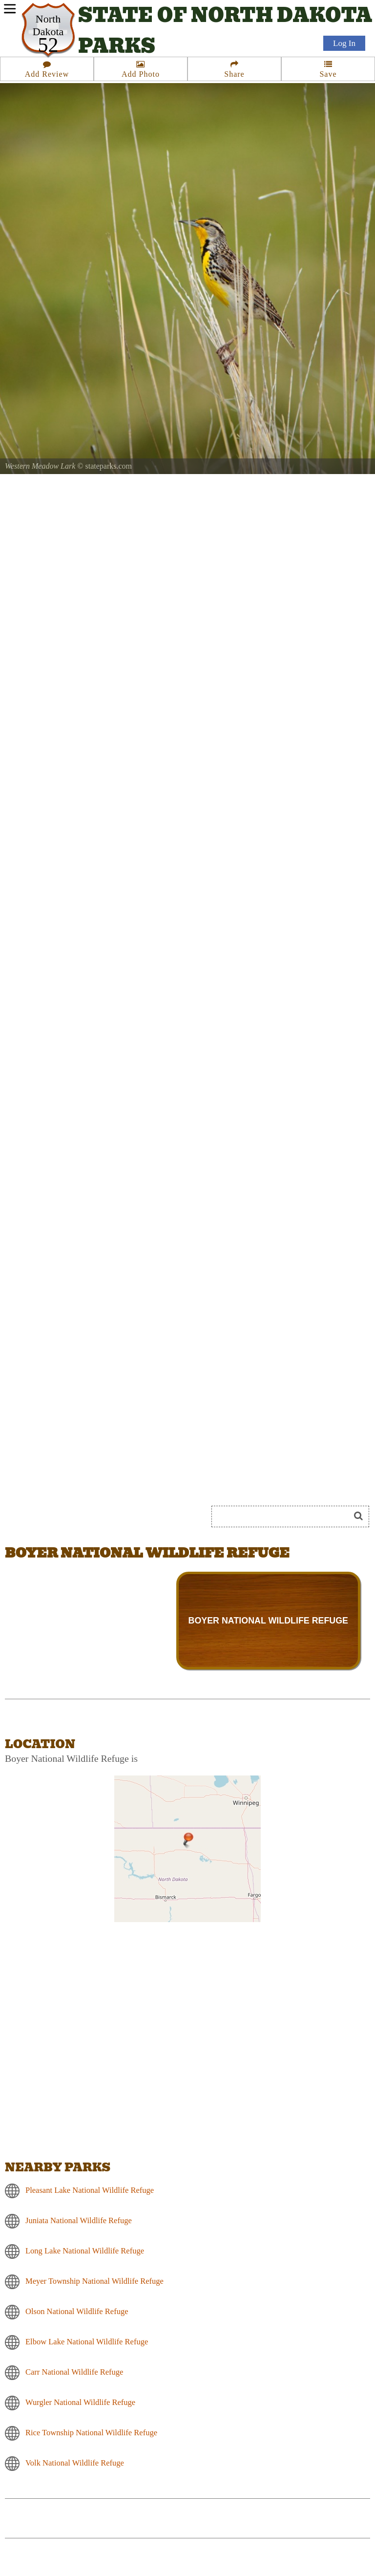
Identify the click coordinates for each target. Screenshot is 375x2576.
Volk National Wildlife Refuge (74, 2462)
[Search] (285, 1516)
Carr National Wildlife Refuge (74, 2371)
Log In (344, 44)
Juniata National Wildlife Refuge (78, 2220)
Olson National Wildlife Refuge (76, 2311)
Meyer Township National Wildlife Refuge (94, 2280)
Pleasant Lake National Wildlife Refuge (89, 2189)
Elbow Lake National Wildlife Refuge (86, 2341)
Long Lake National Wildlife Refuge (84, 2250)
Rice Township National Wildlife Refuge (91, 2432)
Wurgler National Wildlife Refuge (80, 2401)
